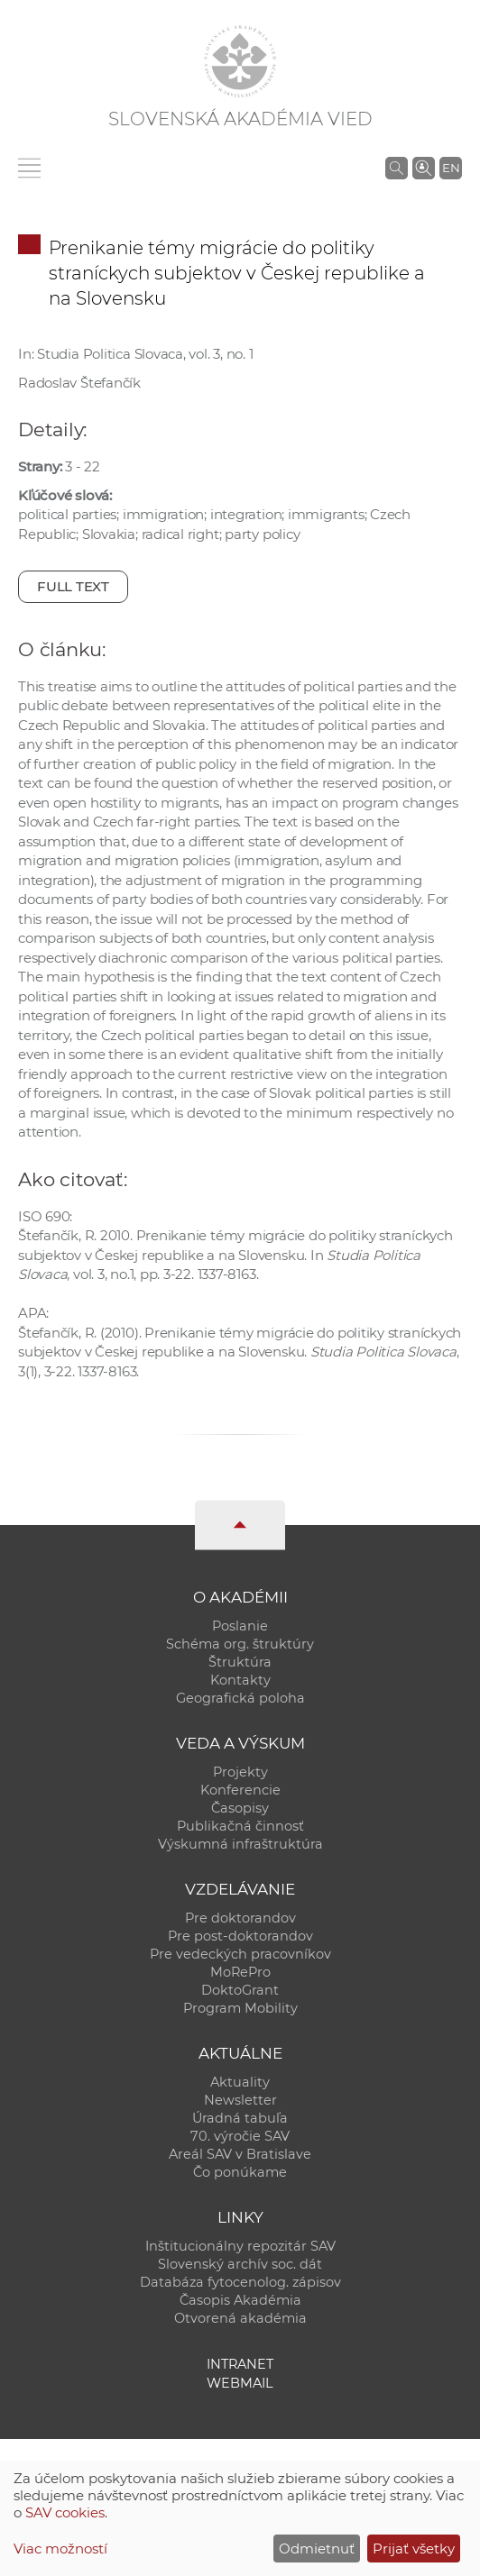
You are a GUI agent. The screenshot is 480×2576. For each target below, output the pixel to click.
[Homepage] (240, 61)
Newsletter (240, 2100)
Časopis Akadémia (240, 2300)
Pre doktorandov (240, 1918)
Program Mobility (240, 2008)
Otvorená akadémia (240, 2318)
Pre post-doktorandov (240, 1936)
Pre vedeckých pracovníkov (240, 1954)
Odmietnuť (317, 2548)
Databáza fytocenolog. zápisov (240, 2282)
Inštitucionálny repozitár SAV (240, 2246)
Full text (73, 586)
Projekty (240, 1772)
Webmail (240, 2383)
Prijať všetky (414, 2548)
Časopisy (240, 1808)
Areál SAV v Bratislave (240, 2154)
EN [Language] (451, 167)
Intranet (240, 2364)
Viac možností (60, 2548)
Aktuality (240, 2082)
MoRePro (240, 1972)
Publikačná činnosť (240, 1826)
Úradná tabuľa (240, 2118)
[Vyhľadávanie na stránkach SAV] (396, 167)
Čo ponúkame (240, 2172)
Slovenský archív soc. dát (240, 2264)
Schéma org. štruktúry (240, 1644)
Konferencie (240, 1790)
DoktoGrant (240, 1990)
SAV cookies (65, 2512)
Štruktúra (240, 1662)
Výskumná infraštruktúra (240, 1844)
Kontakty (240, 1680)
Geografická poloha (240, 1698)
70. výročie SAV (240, 2136)
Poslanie (240, 1626)
